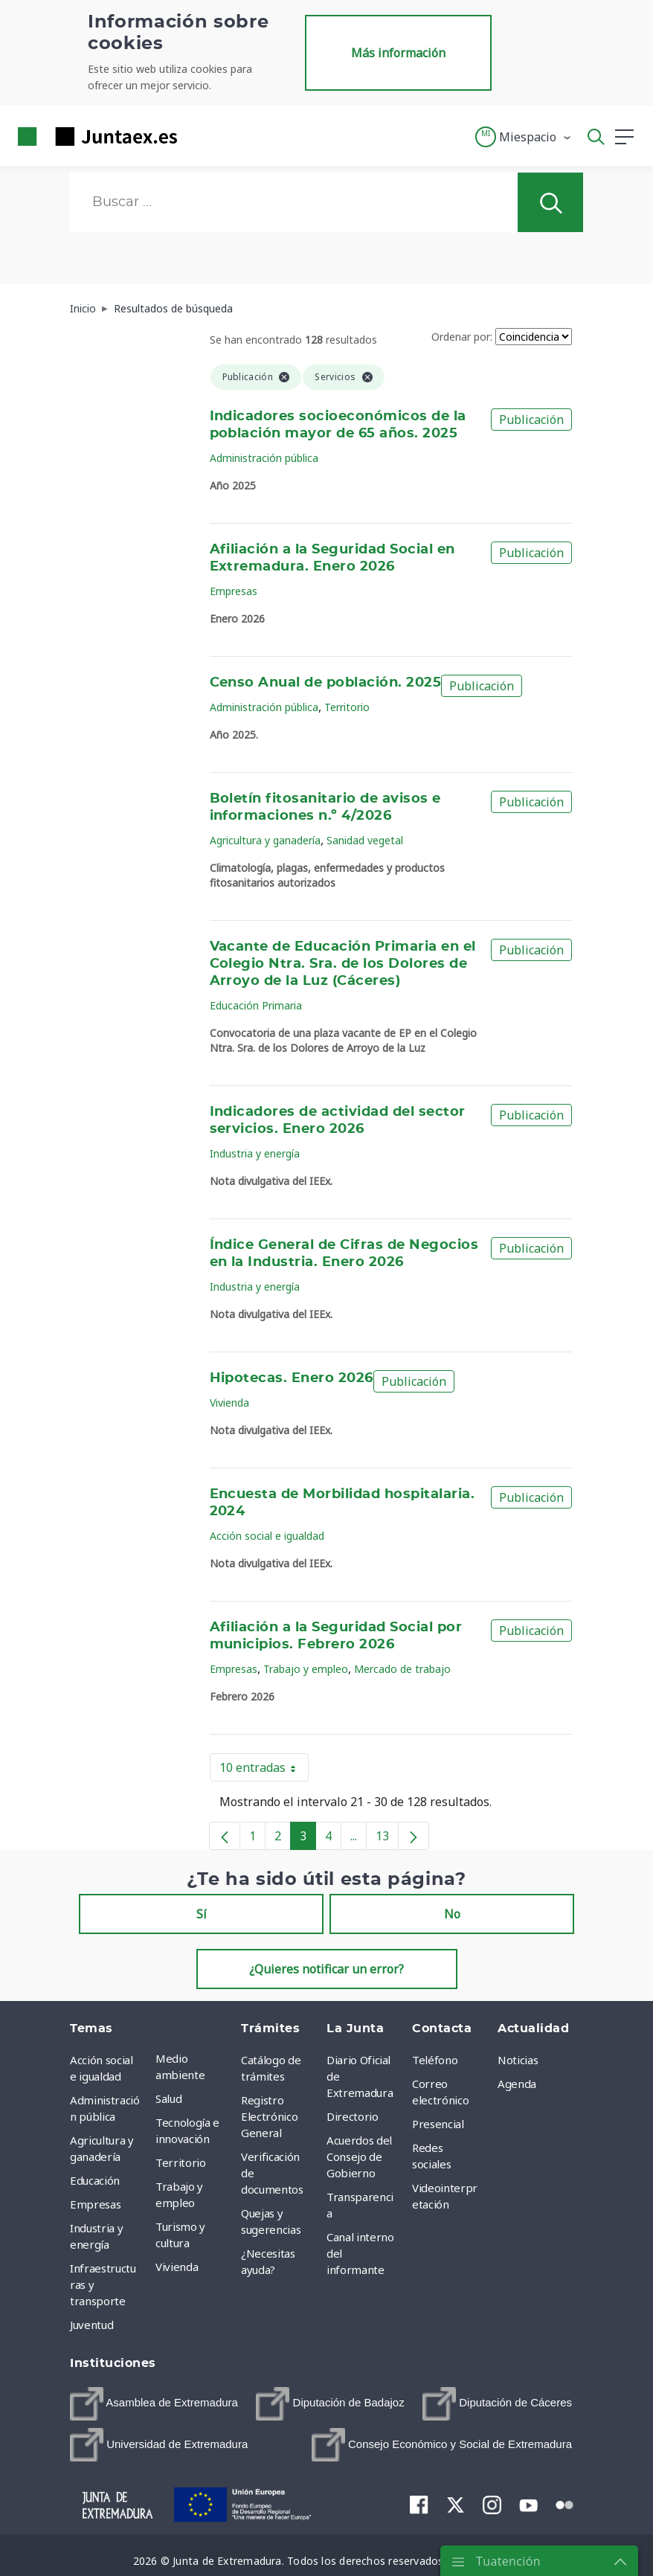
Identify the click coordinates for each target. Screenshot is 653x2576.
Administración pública (264, 458)
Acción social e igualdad (267, 1536)
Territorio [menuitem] (180, 2162)
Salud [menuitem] (168, 2098)
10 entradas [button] (264, 1770)
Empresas (233, 591)
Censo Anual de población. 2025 (326, 683)
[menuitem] (154, 2404)
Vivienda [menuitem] (176, 2266)
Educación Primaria (256, 1005)
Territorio (347, 707)
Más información (398, 53)
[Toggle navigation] (198, 136)
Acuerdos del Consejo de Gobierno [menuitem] (359, 2156)
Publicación (531, 419)
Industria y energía (255, 1153)
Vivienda (229, 1402)
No (452, 1914)
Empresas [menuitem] (95, 2204)
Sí (201, 1914)
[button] (524, 137)
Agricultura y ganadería (265, 840)
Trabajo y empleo (305, 1669)
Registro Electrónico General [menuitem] (269, 2116)
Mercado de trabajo (402, 1669)
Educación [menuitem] (95, 2180)
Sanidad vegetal (364, 840)
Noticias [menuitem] (518, 2059)
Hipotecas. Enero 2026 (291, 1378)
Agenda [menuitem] (517, 2083)
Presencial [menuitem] (438, 2123)
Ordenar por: (461, 337)
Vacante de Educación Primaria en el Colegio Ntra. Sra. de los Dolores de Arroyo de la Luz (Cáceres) (343, 964)
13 (387, 1839)
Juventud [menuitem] (91, 2324)
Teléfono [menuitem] (434, 2059)
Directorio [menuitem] (352, 2116)
